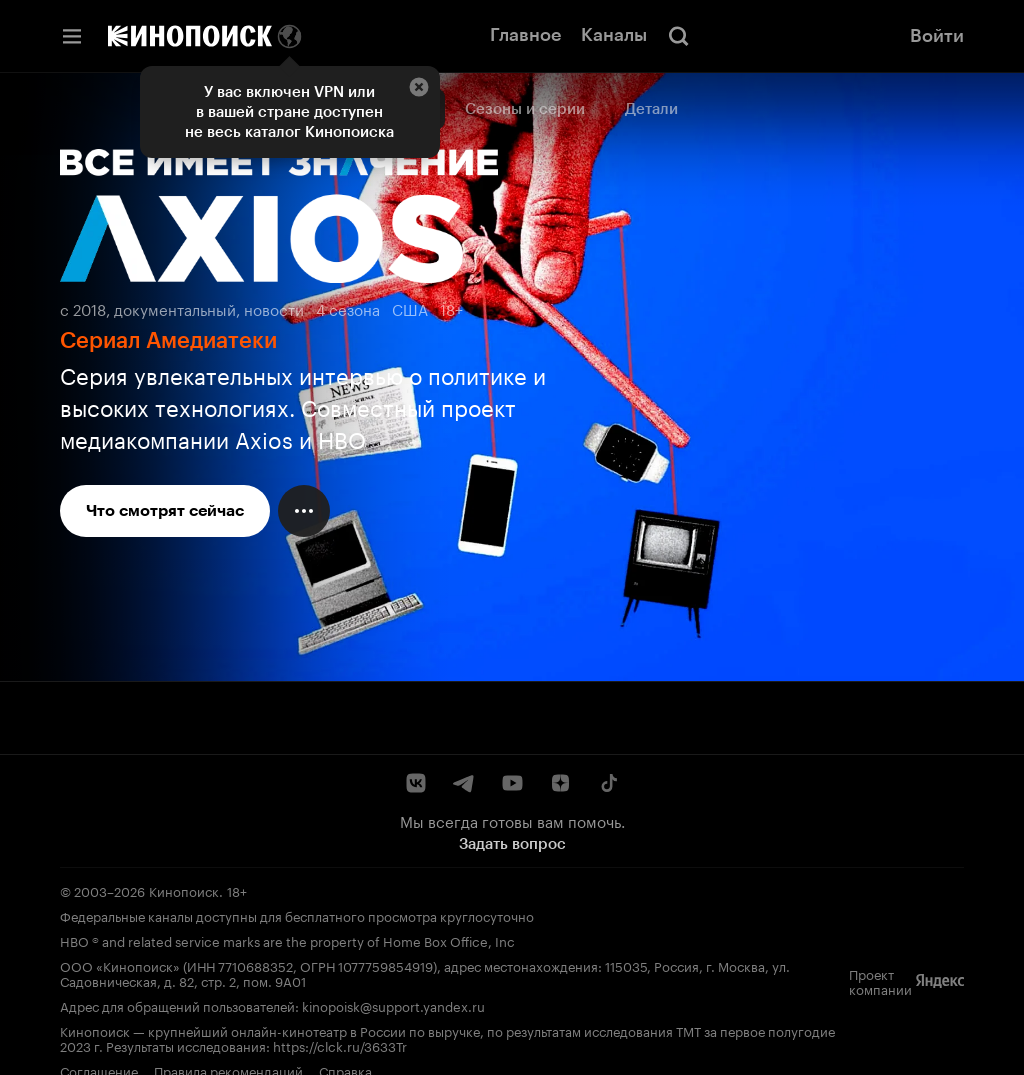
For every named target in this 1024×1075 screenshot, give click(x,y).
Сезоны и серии (525, 109)
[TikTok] (608, 783)
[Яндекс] (940, 981)
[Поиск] (679, 36)
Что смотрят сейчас (165, 510)
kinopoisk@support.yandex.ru (393, 1005)
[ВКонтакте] (416, 783)
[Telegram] (464, 783)
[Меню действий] (304, 511)
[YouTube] (512, 783)
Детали (651, 109)
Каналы (614, 35)
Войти (937, 36)
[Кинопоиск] (190, 36)
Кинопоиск (184, 890)
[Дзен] (560, 783)
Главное (525, 35)
